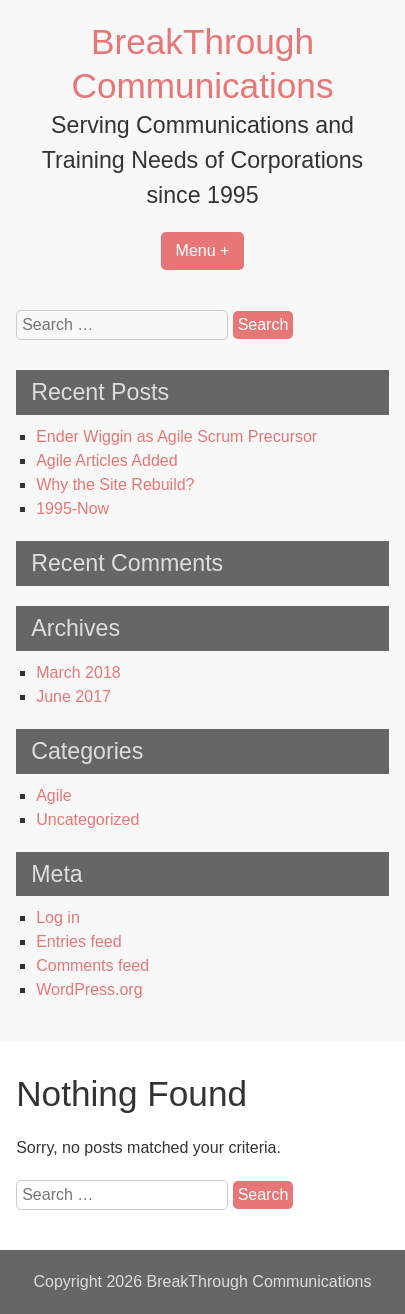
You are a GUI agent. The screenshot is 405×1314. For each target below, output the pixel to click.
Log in (58, 917)
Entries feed (78, 941)
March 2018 (78, 672)
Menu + (203, 250)
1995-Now (72, 508)
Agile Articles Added (106, 460)
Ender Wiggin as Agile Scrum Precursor (176, 436)
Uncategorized (87, 819)
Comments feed (92, 965)
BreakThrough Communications (258, 1281)
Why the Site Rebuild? (115, 484)
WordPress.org (89, 989)
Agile (54, 795)
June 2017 (73, 696)
